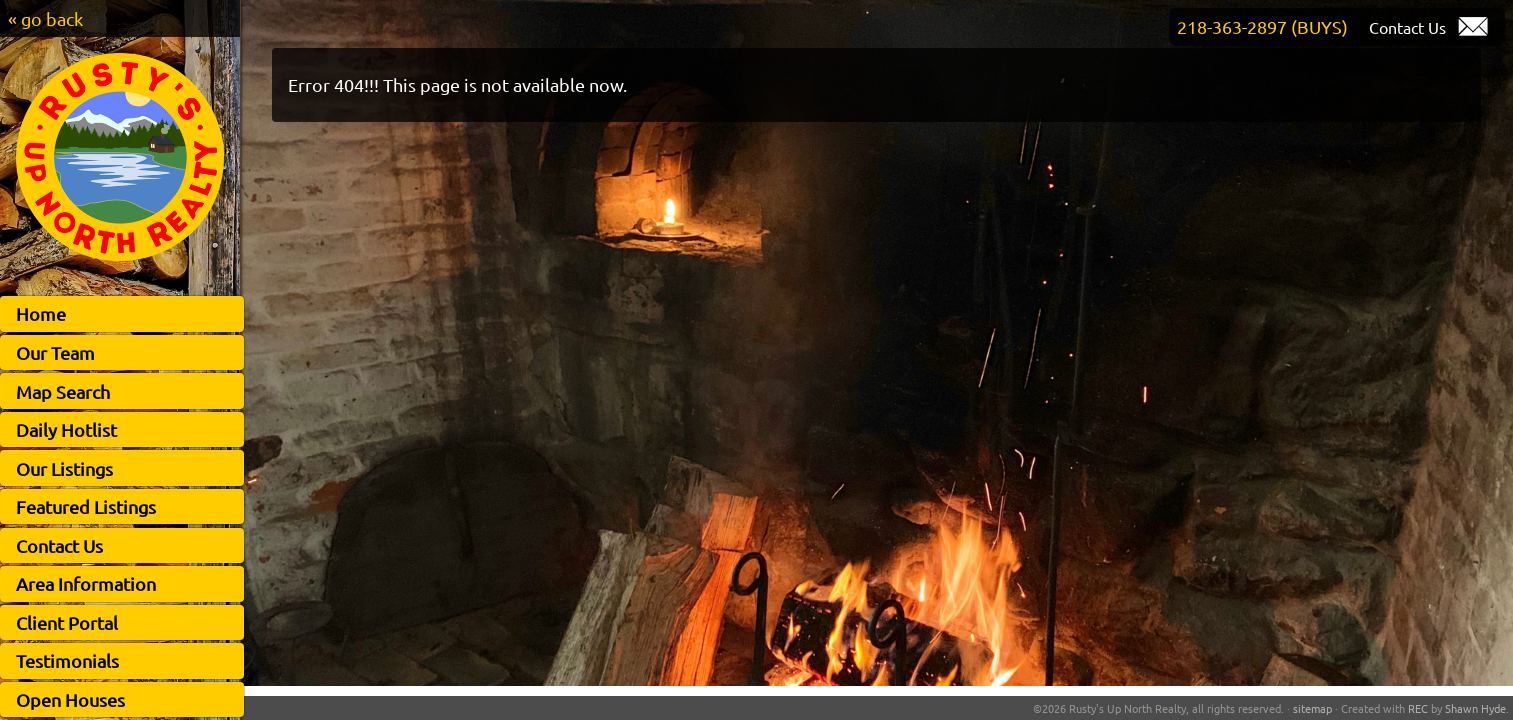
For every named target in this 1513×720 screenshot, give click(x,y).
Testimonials (67, 660)
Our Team (55, 352)
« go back (45, 18)
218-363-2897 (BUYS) (1262, 26)
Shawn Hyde (1475, 708)
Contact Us (59, 545)
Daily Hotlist (66, 429)
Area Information (86, 583)
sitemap (1312, 708)
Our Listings (64, 468)
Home (41, 313)
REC (1418, 708)
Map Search (63, 391)
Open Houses (70, 699)
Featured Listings (86, 506)
